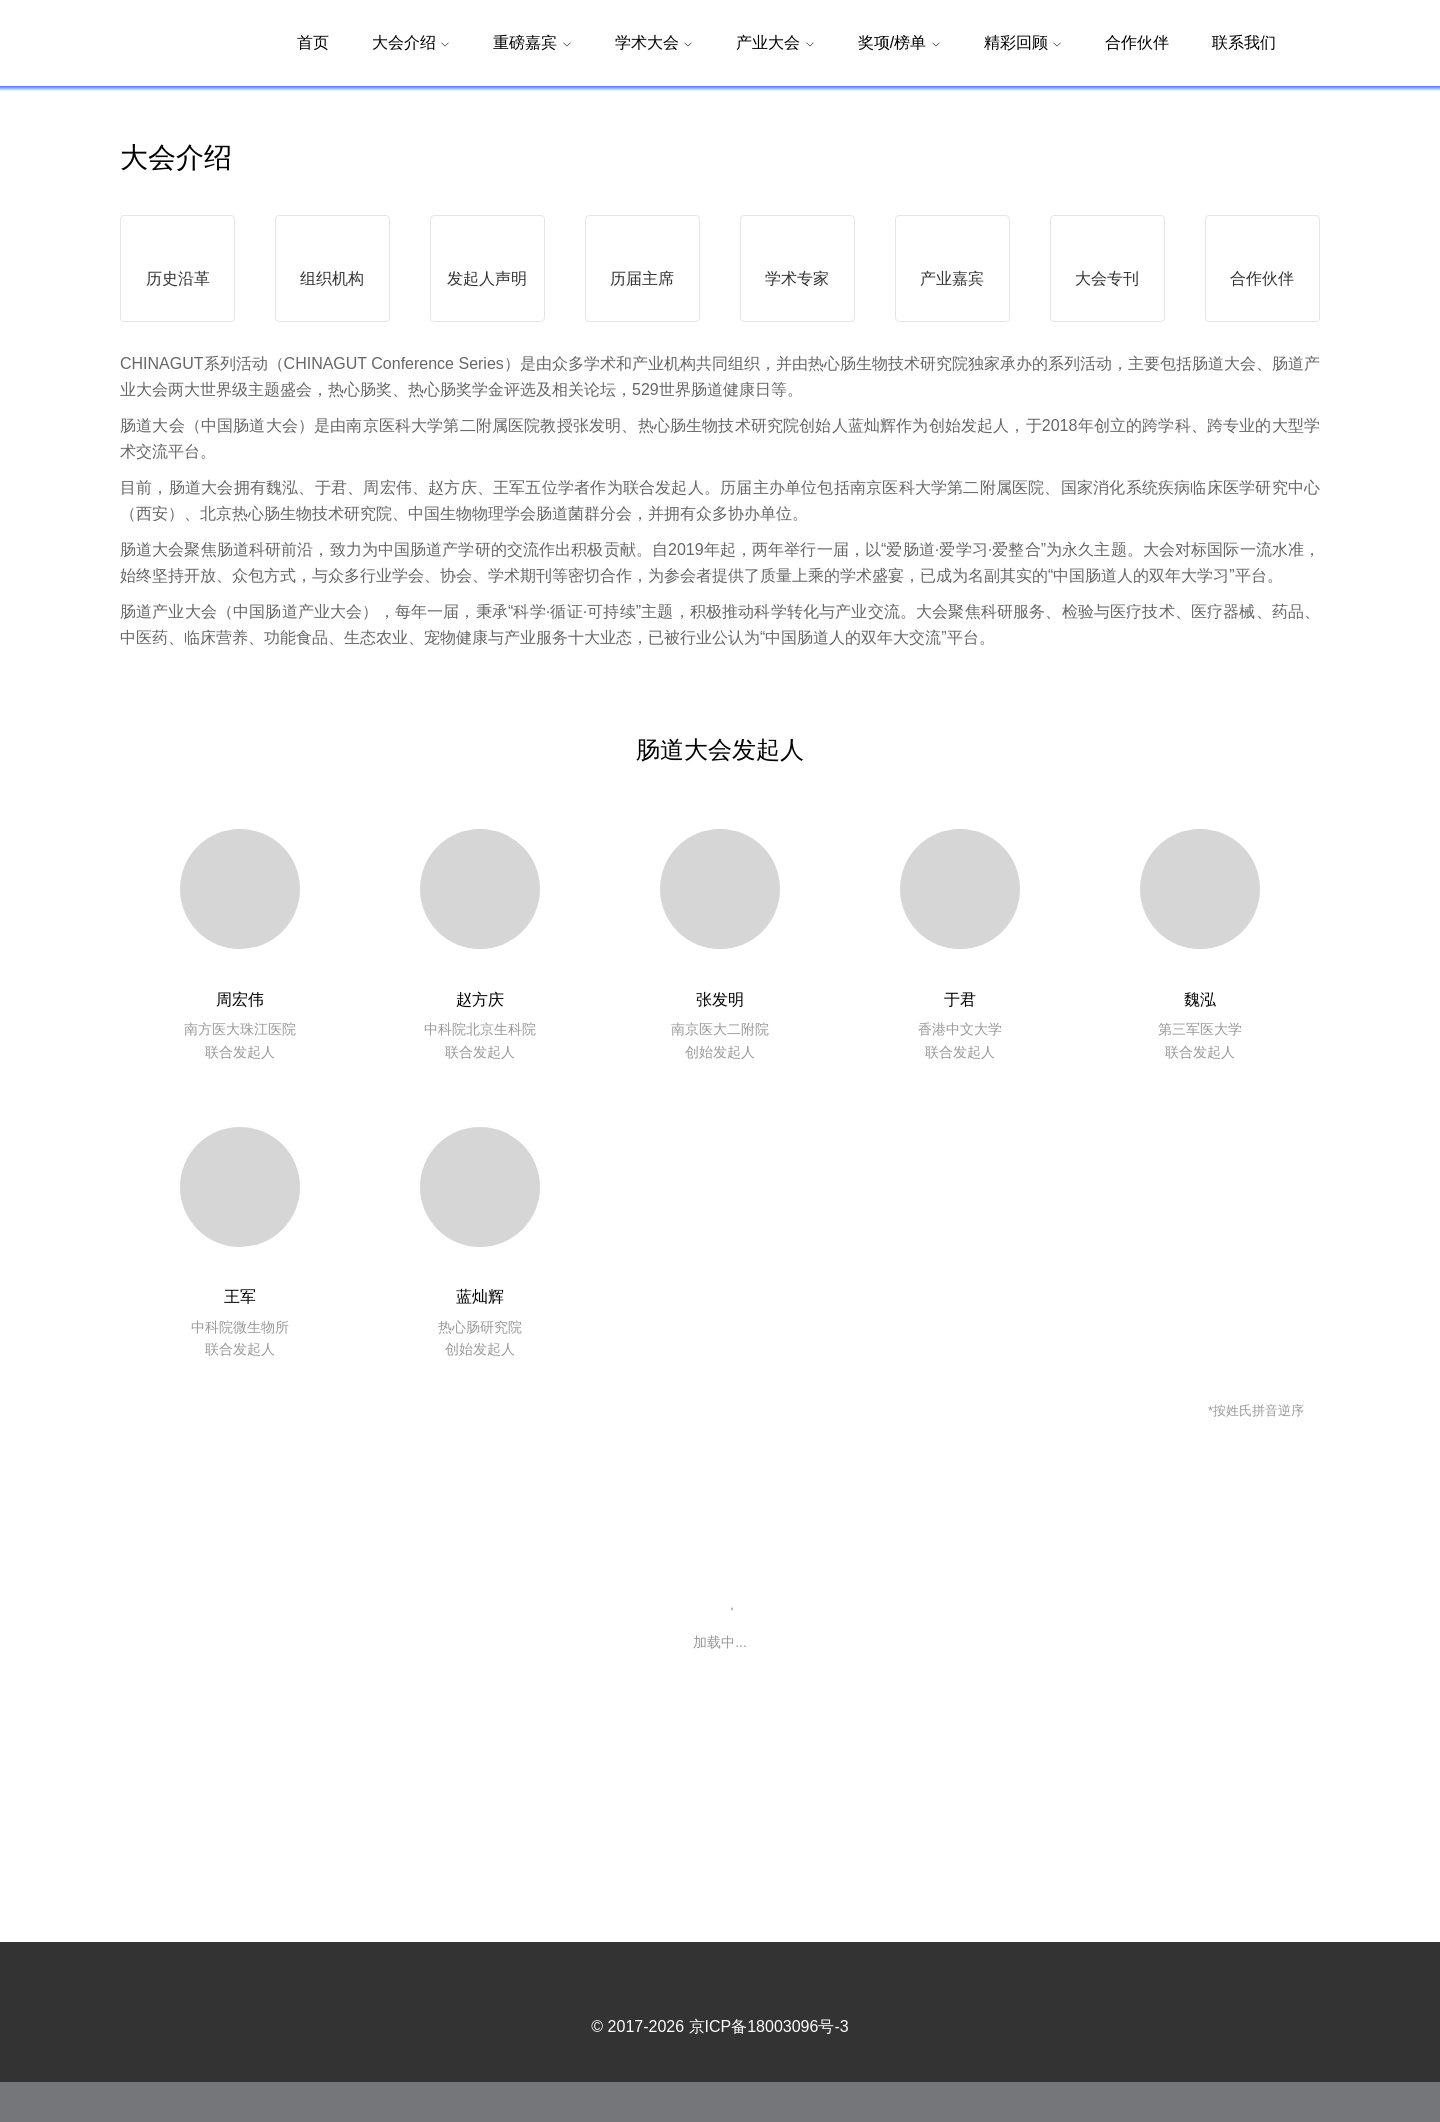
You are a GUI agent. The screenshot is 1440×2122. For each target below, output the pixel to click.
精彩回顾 (1023, 42)
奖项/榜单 (899, 42)
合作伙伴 (1137, 42)
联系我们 (1244, 42)
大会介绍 (411, 42)
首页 (313, 42)
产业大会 (775, 42)
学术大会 (654, 42)
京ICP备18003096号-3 (769, 2066)
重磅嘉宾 (532, 42)
